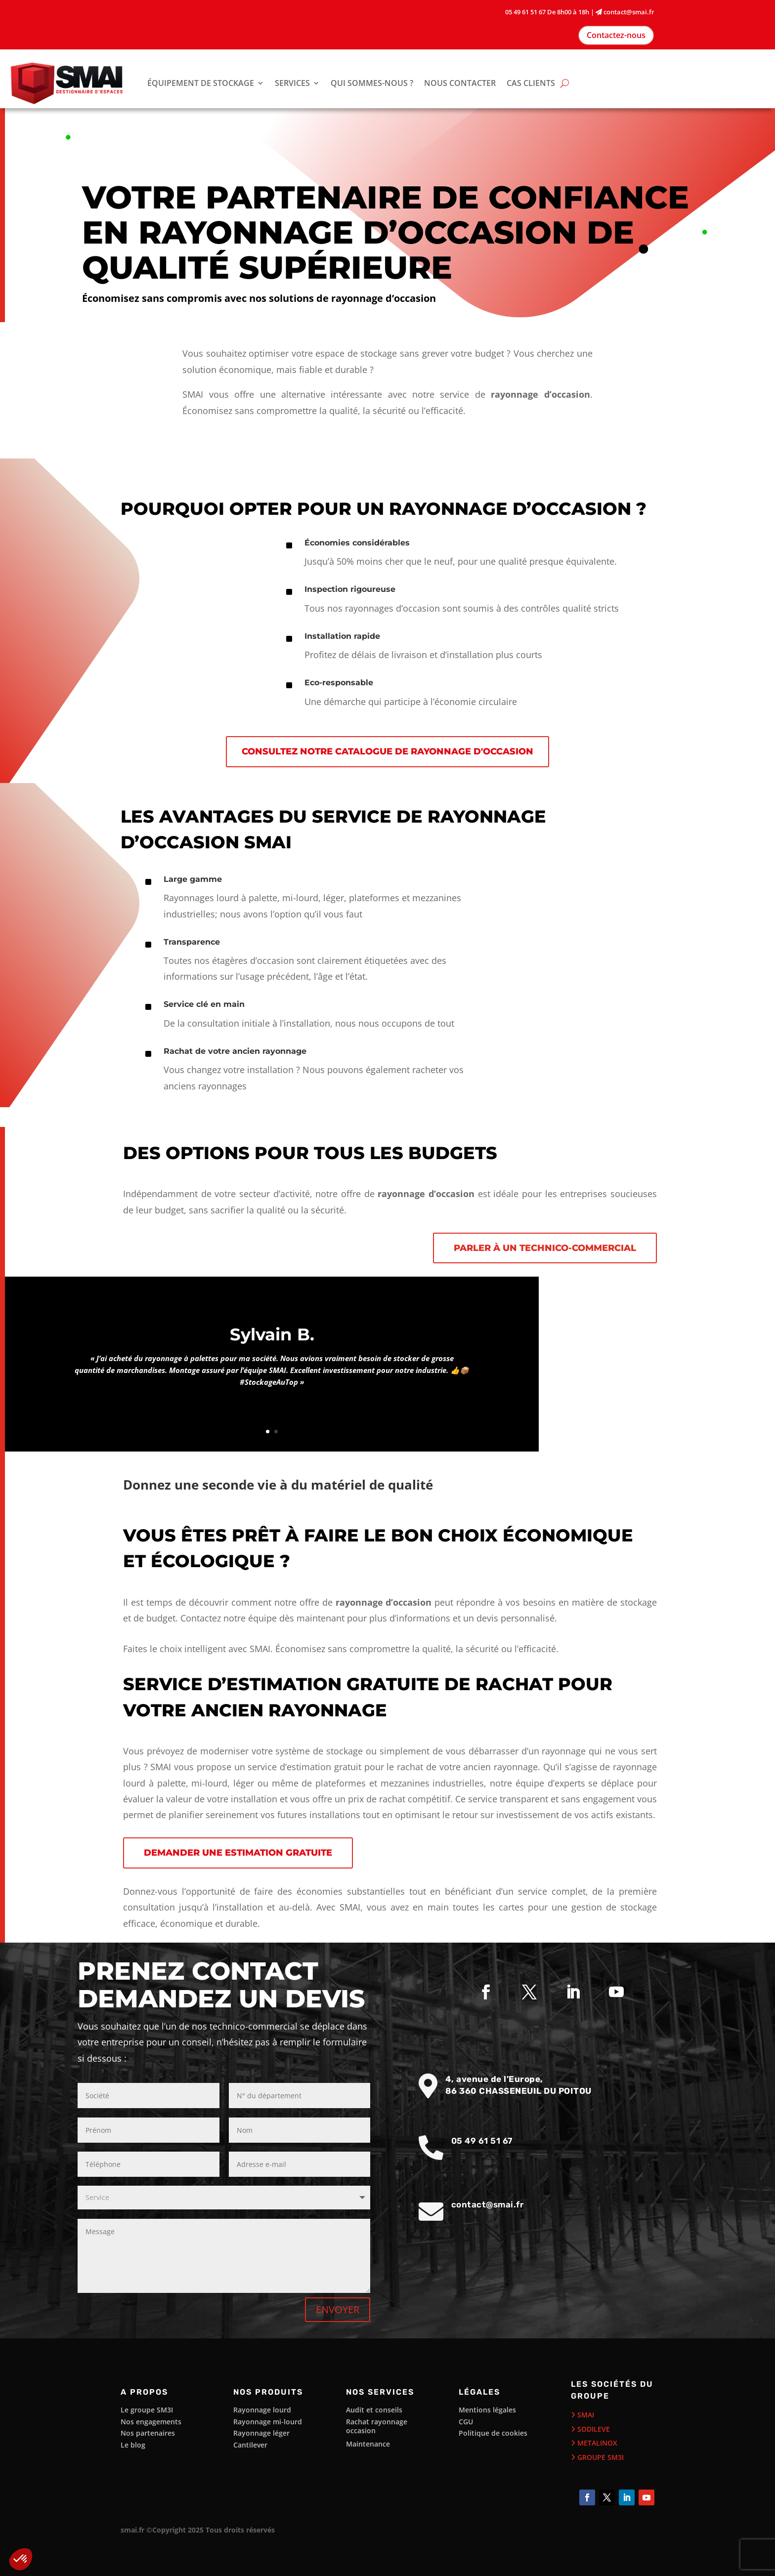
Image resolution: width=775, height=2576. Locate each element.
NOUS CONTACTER (460, 83)
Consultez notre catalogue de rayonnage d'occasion (387, 751)
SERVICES (292, 83)
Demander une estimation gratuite (238, 1852)
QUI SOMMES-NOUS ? (372, 83)
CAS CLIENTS (531, 83)
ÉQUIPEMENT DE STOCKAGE (200, 83)
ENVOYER (337, 2309)
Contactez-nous (616, 35)
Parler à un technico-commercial (545, 1248)
